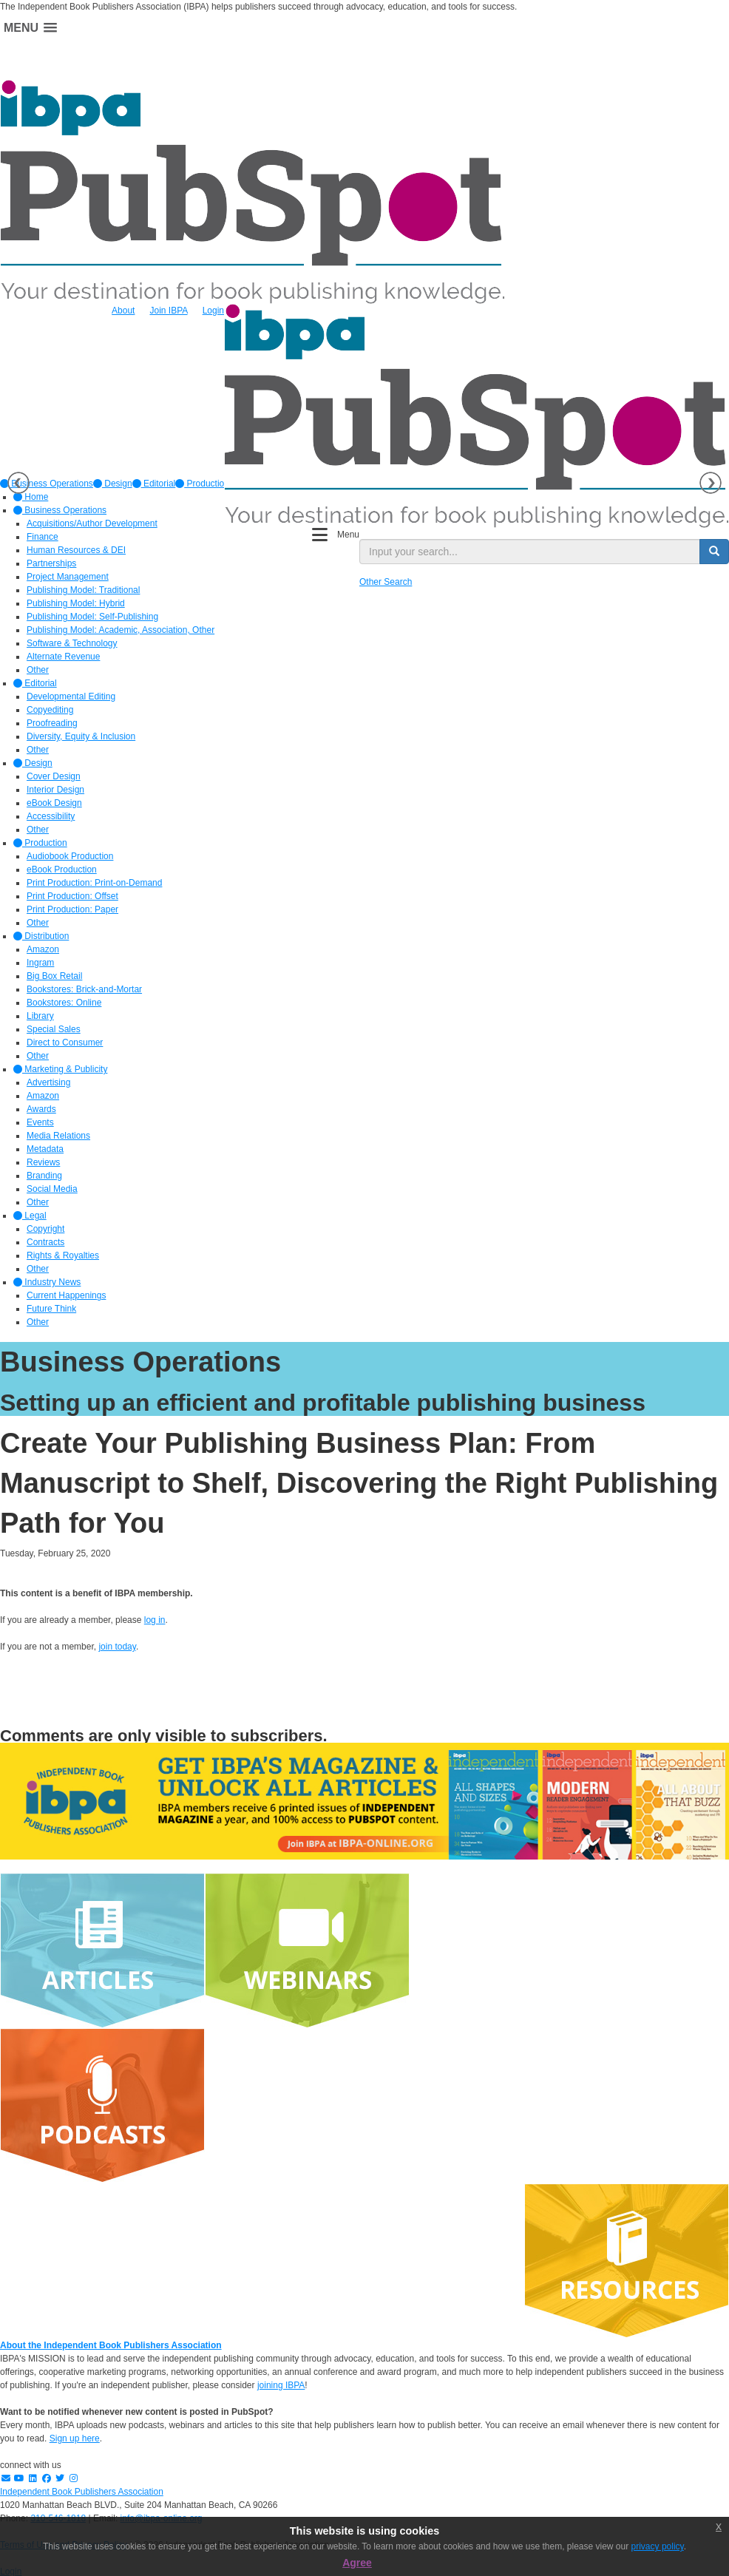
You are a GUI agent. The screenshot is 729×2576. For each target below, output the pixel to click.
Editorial (154, 483)
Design (112, 483)
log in (155, 1620)
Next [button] (710, 483)
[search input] (529, 551)
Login (213, 310)
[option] (112, 483)
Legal (30, 1215)
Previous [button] (18, 483)
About (123, 310)
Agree (357, 2563)
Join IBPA (168, 310)
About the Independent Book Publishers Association (111, 2345)
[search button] (714, 551)
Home (30, 497)
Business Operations (59, 510)
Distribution (41, 936)
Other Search (385, 582)
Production (202, 483)
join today (116, 1646)
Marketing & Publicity (60, 1069)
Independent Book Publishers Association (81, 2492)
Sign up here (75, 2438)
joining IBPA (281, 2385)
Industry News (47, 1282)
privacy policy (657, 2546)
